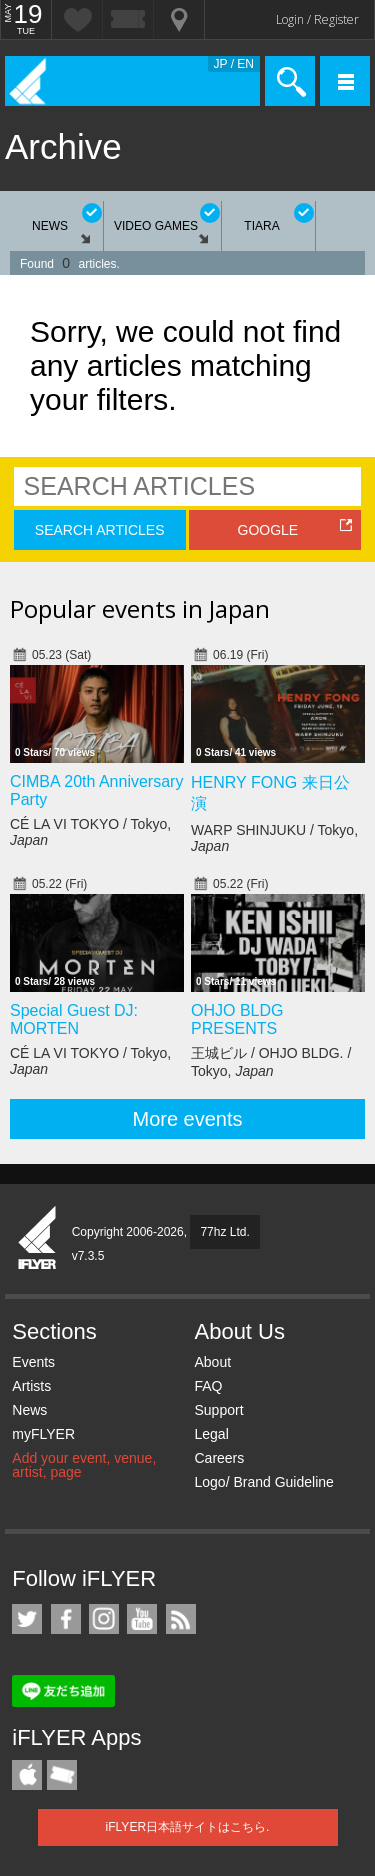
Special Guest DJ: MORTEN (74, 1019)
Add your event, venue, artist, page (84, 1465)
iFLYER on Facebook (66, 1619)
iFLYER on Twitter (27, 1619)
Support (218, 1410)
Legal (211, 1434)
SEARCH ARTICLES (100, 530)
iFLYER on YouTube (142, 1619)
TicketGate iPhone (62, 1775)
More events (187, 1119)
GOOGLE (268, 530)
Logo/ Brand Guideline (263, 1482)
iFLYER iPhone (27, 1775)
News (29, 1410)
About (212, 1362)
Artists (31, 1386)
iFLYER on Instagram (104, 1619)
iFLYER (38, 1239)
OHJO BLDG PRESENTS (237, 1019)
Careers (219, 1458)
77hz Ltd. (224, 1232)
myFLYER (43, 1434)
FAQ (208, 1386)
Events (33, 1362)
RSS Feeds (181, 1619)
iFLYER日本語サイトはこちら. (188, 1827)
